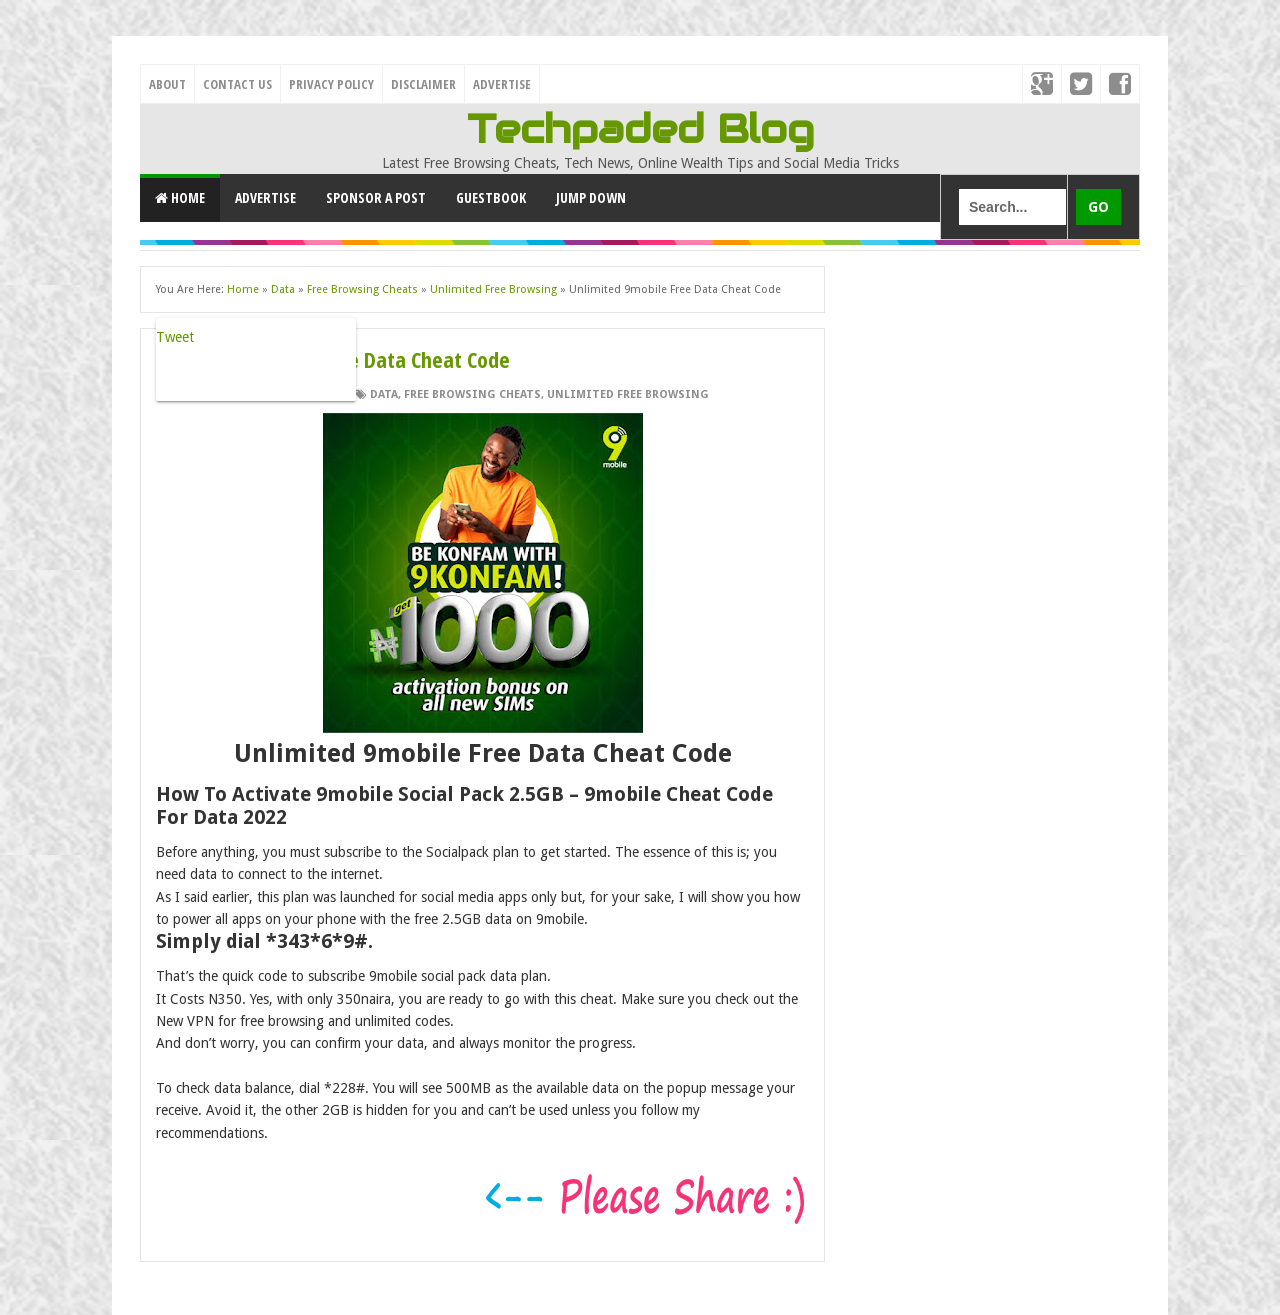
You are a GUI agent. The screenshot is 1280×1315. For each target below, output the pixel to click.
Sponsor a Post (376, 197)
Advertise (502, 84)
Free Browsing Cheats (472, 394)
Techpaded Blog (640, 129)
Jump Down (591, 197)
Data (384, 394)
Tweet (175, 337)
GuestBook (491, 197)
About (167, 84)
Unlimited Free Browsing (628, 394)
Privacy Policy (331, 84)
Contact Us (237, 84)
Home (180, 197)
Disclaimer (423, 84)
